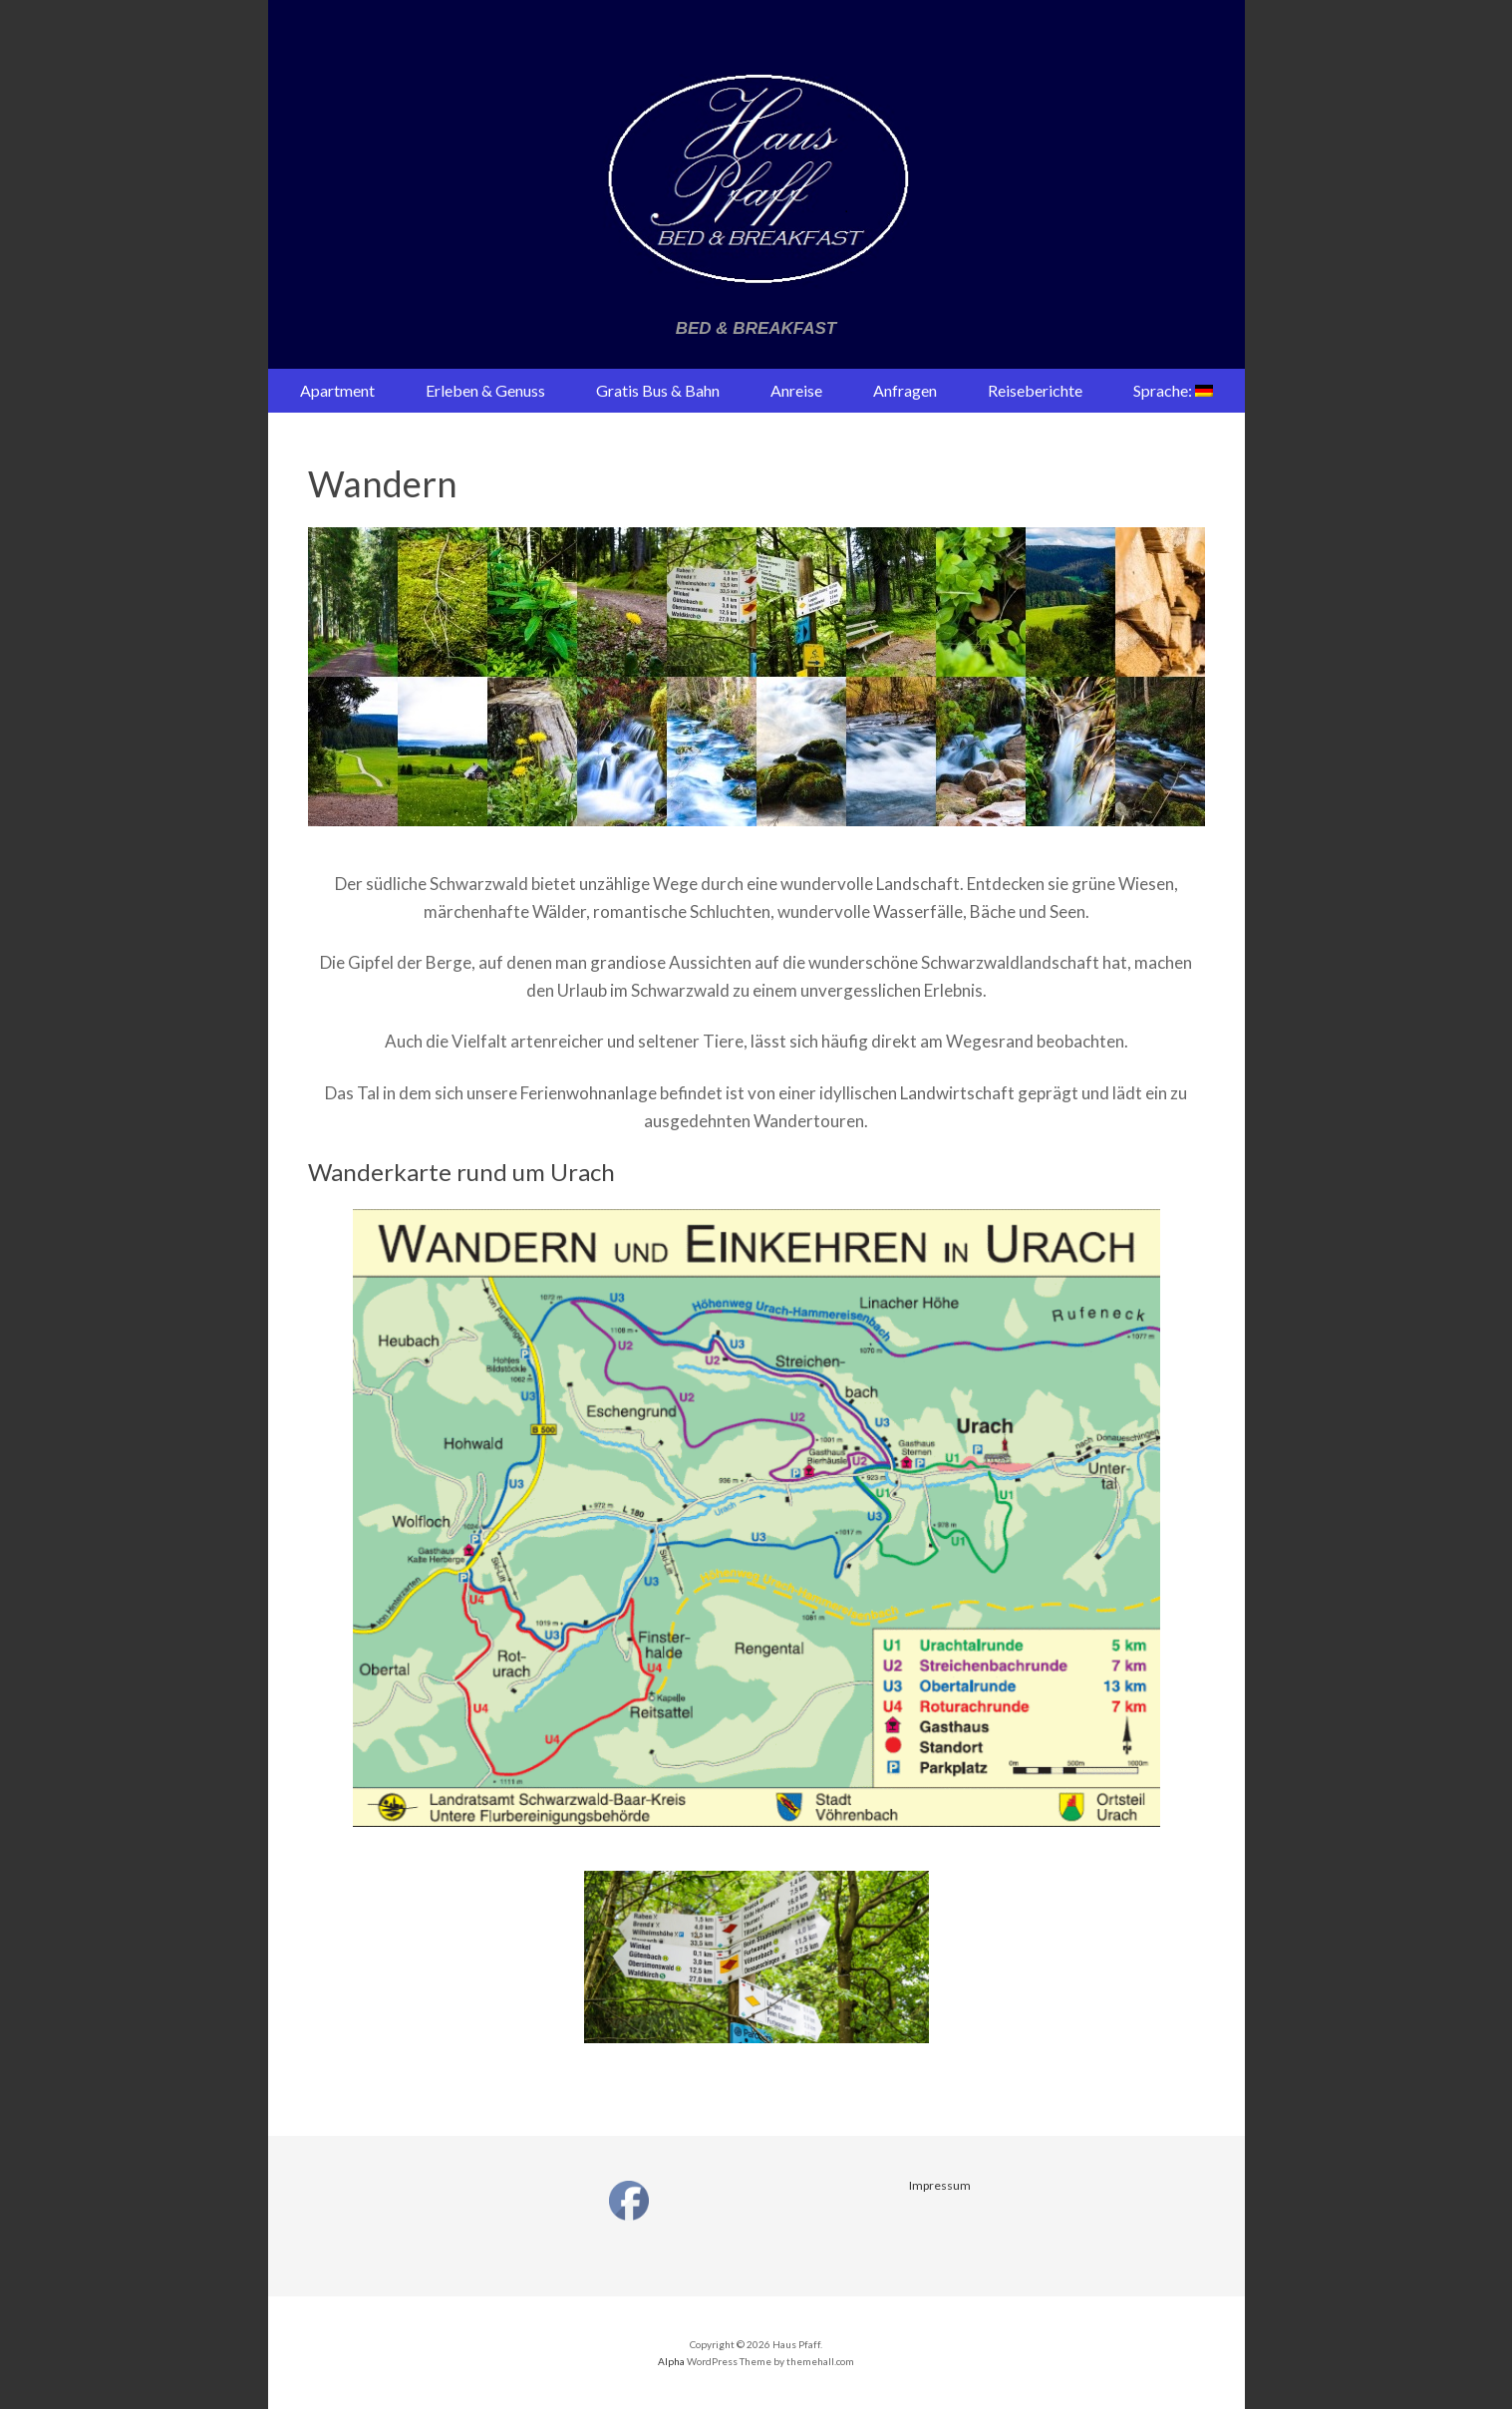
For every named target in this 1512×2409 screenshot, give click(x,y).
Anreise (796, 390)
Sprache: (1173, 390)
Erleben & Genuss (485, 390)
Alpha (671, 2361)
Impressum (940, 2185)
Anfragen (905, 390)
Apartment (337, 390)
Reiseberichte (1035, 390)
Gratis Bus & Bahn (658, 390)
